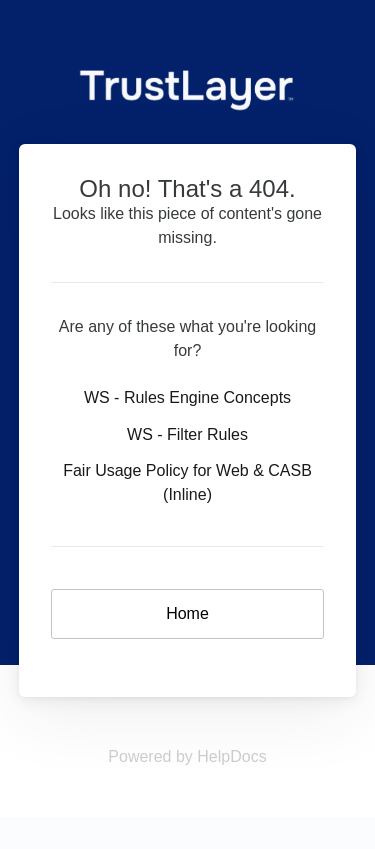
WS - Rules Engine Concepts (187, 397)
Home (187, 613)
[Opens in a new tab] (187, 756)
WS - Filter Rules (187, 434)
